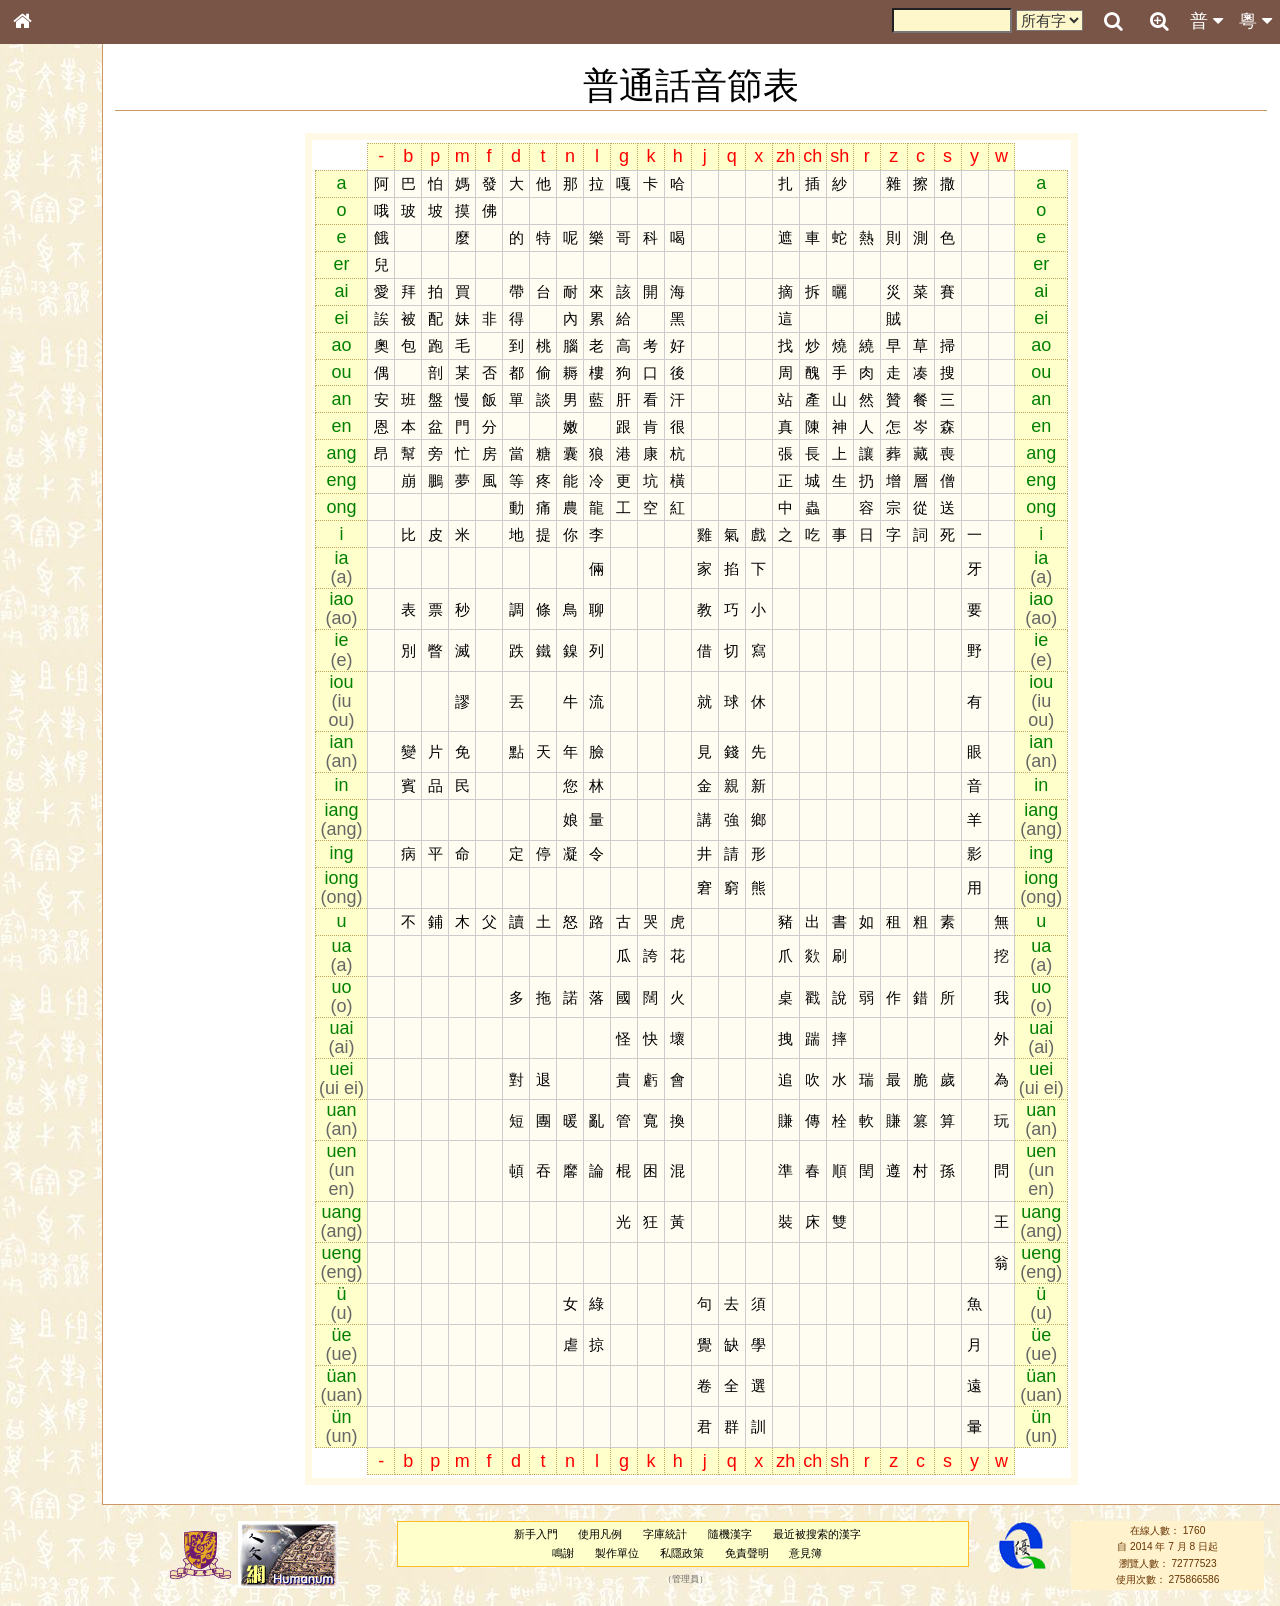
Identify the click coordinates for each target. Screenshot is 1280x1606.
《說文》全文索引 (73, 628)
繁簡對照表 (55, 685)
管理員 (717, 1580)
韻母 (68, 536)
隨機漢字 (762, 1534)
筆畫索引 (49, 287)
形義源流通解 (61, 345)
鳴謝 (595, 1553)
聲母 (40, 536)
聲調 (95, 536)
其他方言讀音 (61, 574)
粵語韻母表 (55, 437)
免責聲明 (778, 1553)
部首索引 (49, 268)
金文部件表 (55, 326)
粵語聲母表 (55, 417)
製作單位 (649, 1553)
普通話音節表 (61, 555)
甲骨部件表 (55, 306)
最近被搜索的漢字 (849, 1534)
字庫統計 (697, 1534)
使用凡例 (632, 1534)
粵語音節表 (55, 398)
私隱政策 (714, 1553)
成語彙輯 (49, 666)
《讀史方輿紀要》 (73, 647)
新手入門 (567, 1534)
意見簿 (837, 1553)
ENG (88, 220)
